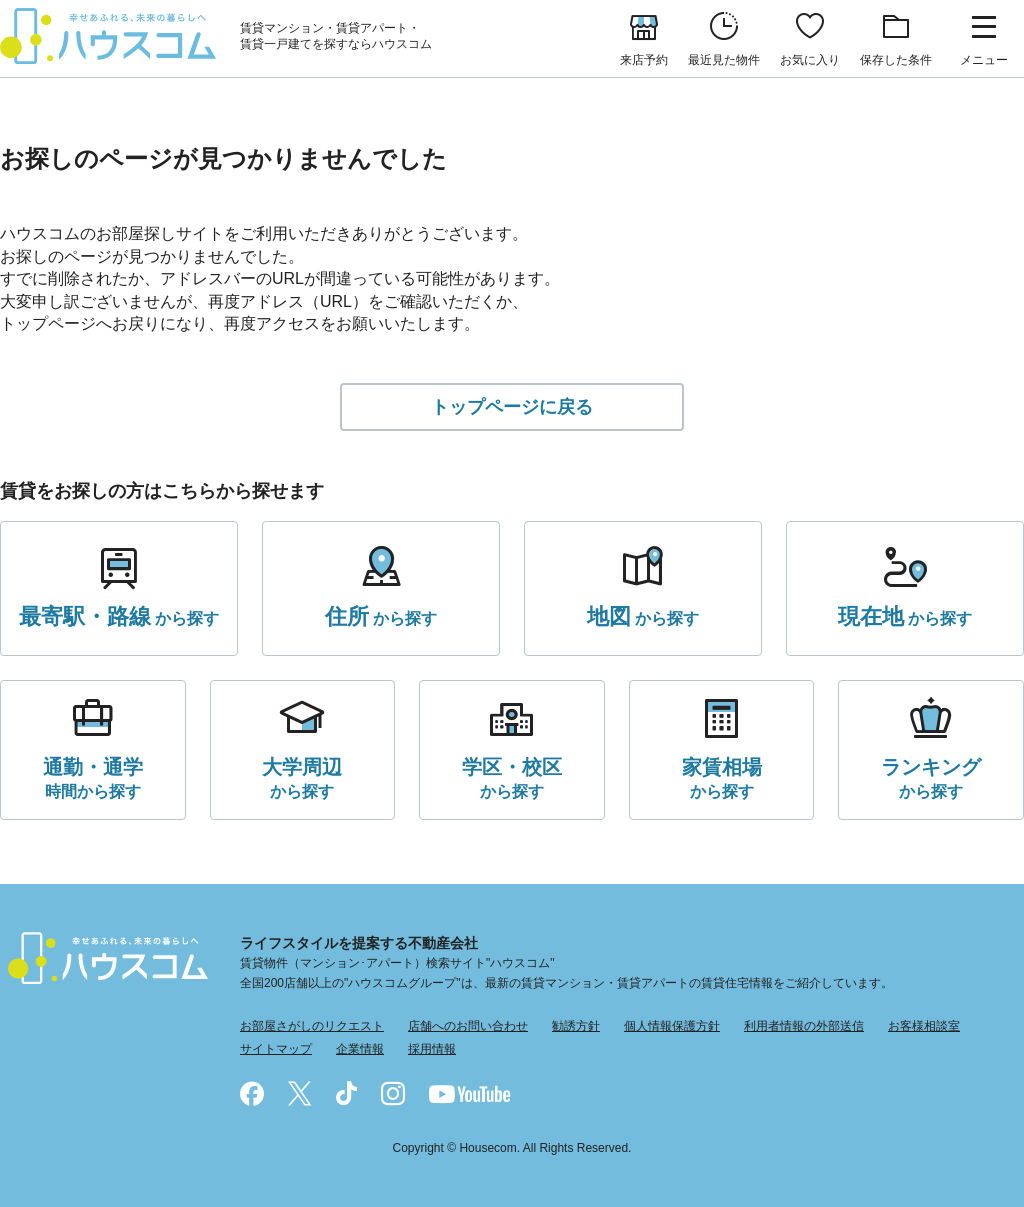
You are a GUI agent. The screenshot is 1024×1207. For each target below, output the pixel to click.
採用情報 (432, 1049)
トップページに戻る (512, 407)
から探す (119, 617)
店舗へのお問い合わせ (468, 1026)
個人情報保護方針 (672, 1026)
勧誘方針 (576, 1026)
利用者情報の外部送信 (804, 1026)
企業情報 (360, 1049)
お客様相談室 (924, 1026)
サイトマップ (276, 1049)
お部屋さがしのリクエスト (312, 1026)
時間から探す (93, 776)
